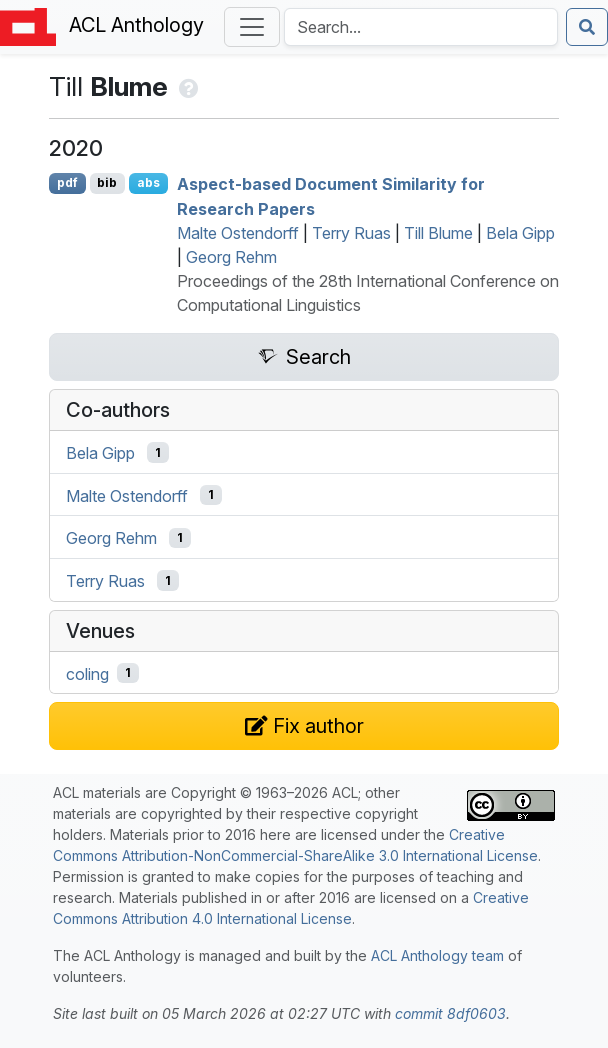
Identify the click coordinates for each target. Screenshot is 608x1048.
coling (87, 673)
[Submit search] (587, 27)
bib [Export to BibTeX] (107, 182)
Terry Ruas (351, 233)
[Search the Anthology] (421, 27)
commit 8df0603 (450, 1013)
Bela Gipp (520, 233)
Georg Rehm (231, 257)
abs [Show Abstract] (148, 182)
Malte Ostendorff (238, 233)
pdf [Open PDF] (67, 182)
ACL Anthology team (437, 955)
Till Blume (438, 233)
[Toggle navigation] (252, 27)
